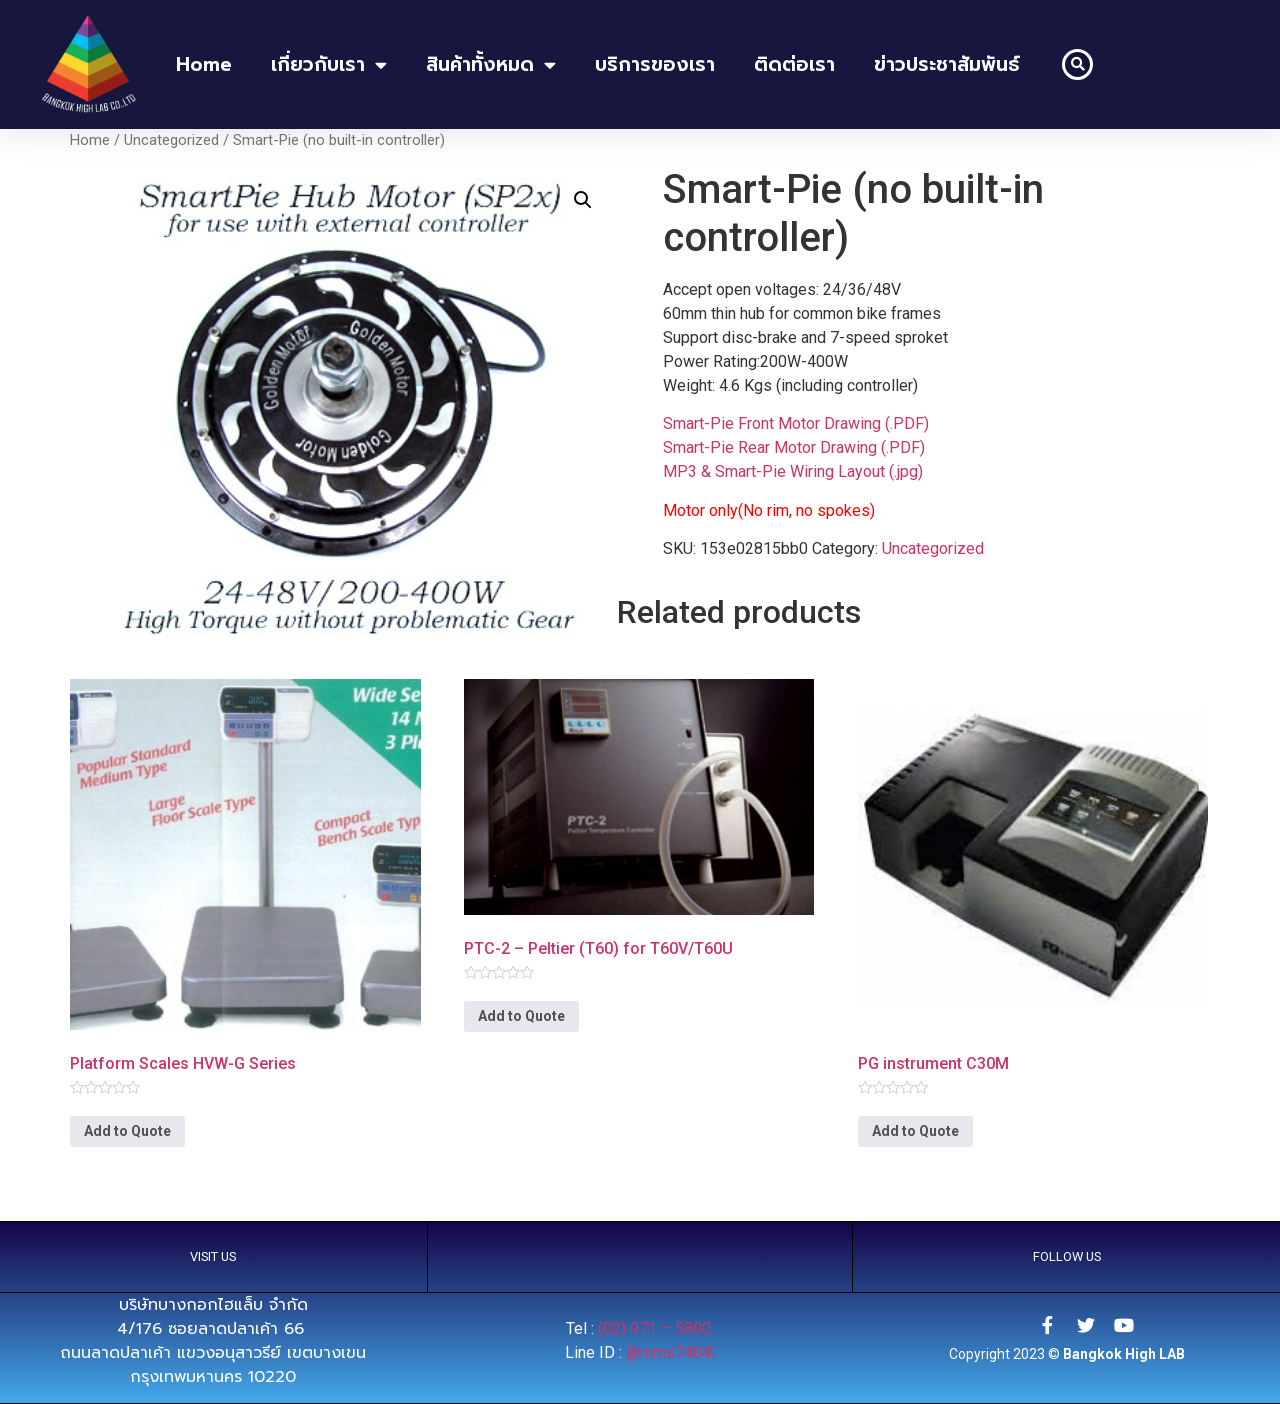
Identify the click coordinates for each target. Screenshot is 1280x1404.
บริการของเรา (655, 64)
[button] (1077, 64)
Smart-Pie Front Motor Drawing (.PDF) (796, 423)
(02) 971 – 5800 (656, 1328)
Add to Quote (127, 1131)
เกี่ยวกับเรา (329, 64)
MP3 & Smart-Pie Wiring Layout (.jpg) (793, 471)
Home (90, 140)
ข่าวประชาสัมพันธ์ (947, 64)
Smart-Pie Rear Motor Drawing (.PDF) (794, 447)
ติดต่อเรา (794, 64)
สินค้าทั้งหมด (491, 64)
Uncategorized (171, 140)
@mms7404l (670, 1352)
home (204, 64)
